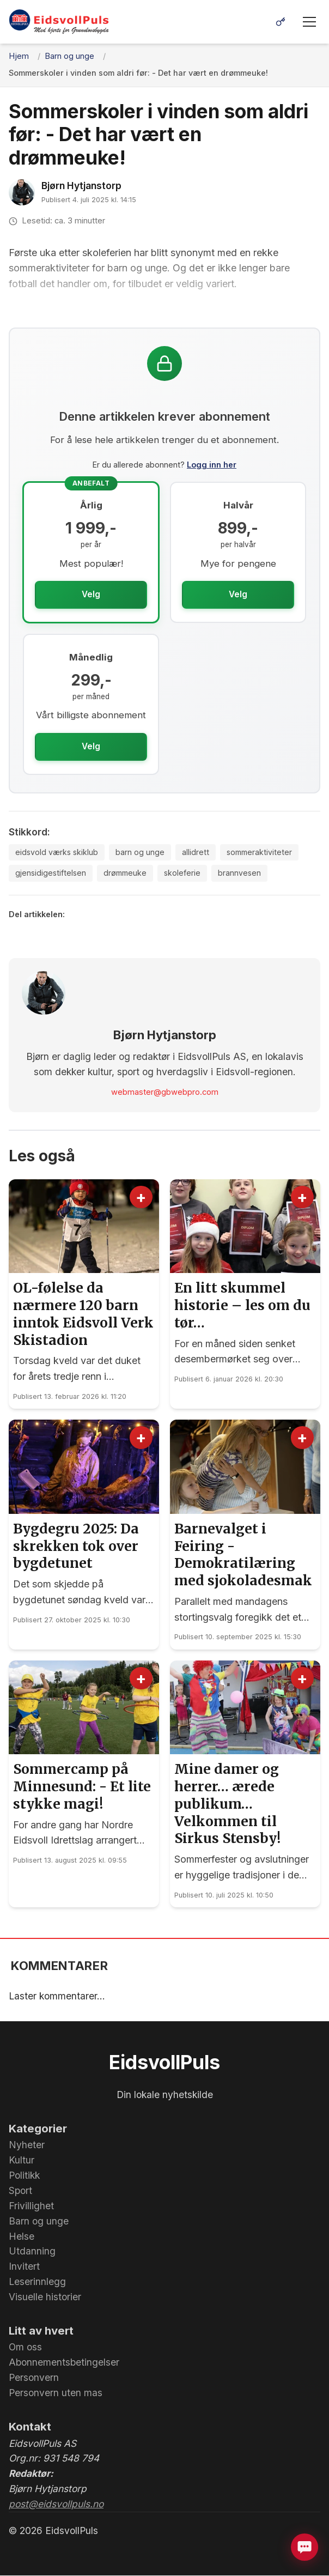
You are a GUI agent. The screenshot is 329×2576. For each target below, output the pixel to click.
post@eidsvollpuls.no (56, 2505)
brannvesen (244, 873)
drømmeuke (128, 873)
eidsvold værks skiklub (57, 852)
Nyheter (27, 2145)
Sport (20, 2191)
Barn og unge (39, 2221)
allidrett (197, 852)
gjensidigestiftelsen (51, 873)
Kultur (21, 2161)
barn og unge (141, 852)
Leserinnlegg (37, 2282)
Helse (21, 2236)
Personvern (34, 2378)
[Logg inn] (280, 22)
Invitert (24, 2267)
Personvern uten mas (55, 2393)
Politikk (24, 2176)
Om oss (25, 2348)
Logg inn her (211, 464)
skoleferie (186, 873)
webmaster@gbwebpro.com (164, 1093)
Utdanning (32, 2252)
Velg (91, 594)
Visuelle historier (45, 2298)
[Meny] (309, 22)
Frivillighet (31, 2206)
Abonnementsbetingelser (64, 2363)
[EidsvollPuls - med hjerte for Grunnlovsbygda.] (59, 22)
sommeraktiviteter (262, 852)
